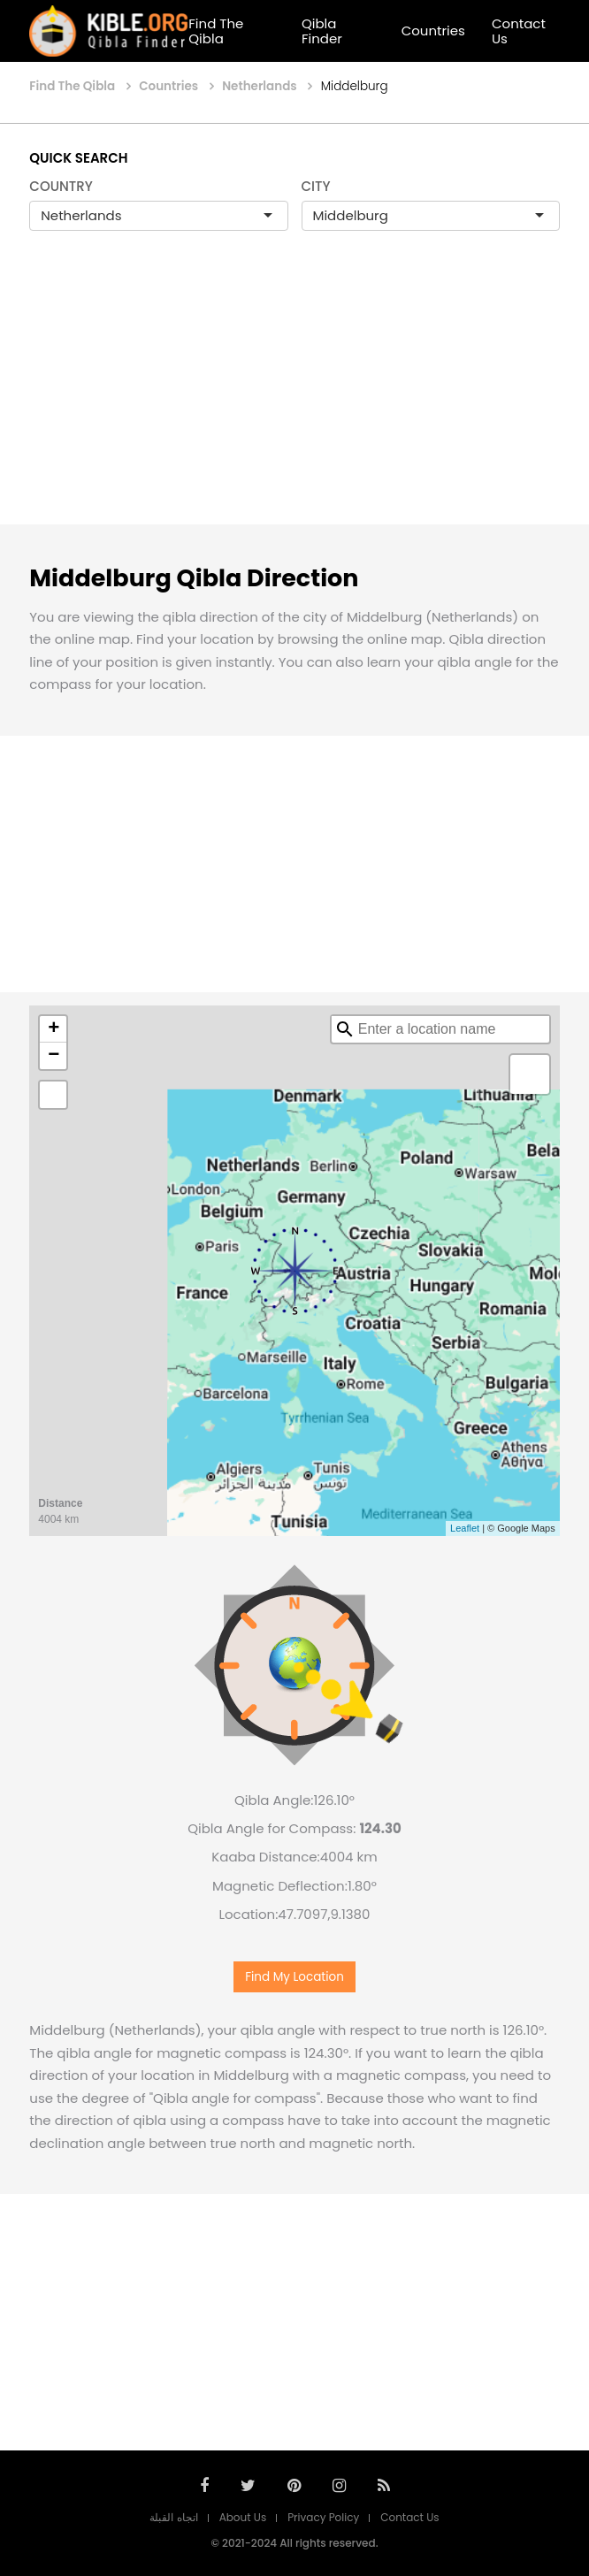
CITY (316, 186)
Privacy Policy (323, 2517)
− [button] (53, 1056)
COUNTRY (61, 186)
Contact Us (519, 31)
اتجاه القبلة (173, 2517)
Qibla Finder (322, 31)
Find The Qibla (215, 31)
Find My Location (294, 1976)
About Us (243, 2517)
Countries (433, 30)
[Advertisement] (294, 396)
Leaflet (464, 1528)
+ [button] (53, 1029)
